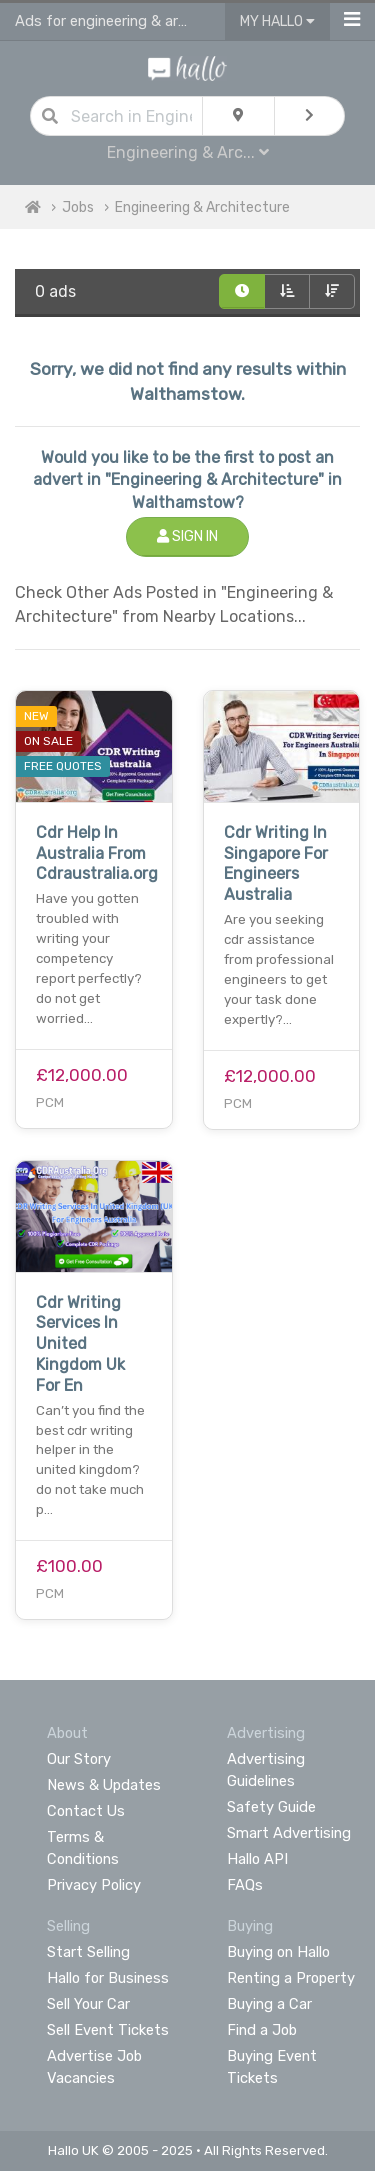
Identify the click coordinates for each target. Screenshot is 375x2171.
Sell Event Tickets (108, 2030)
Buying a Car (269, 2004)
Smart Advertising (289, 1833)
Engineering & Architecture (202, 207)
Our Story (79, 1759)
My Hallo (277, 21)
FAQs (245, 1885)
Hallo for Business (108, 1978)
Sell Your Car (88, 2004)
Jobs (78, 207)
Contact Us (86, 1811)
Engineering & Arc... (188, 152)
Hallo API (257, 1859)
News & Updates (104, 1785)
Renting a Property (291, 1978)
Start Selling (88, 1952)
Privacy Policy (94, 1885)
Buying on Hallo (278, 1952)
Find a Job (262, 2030)
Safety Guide (271, 1807)
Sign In (187, 536)
